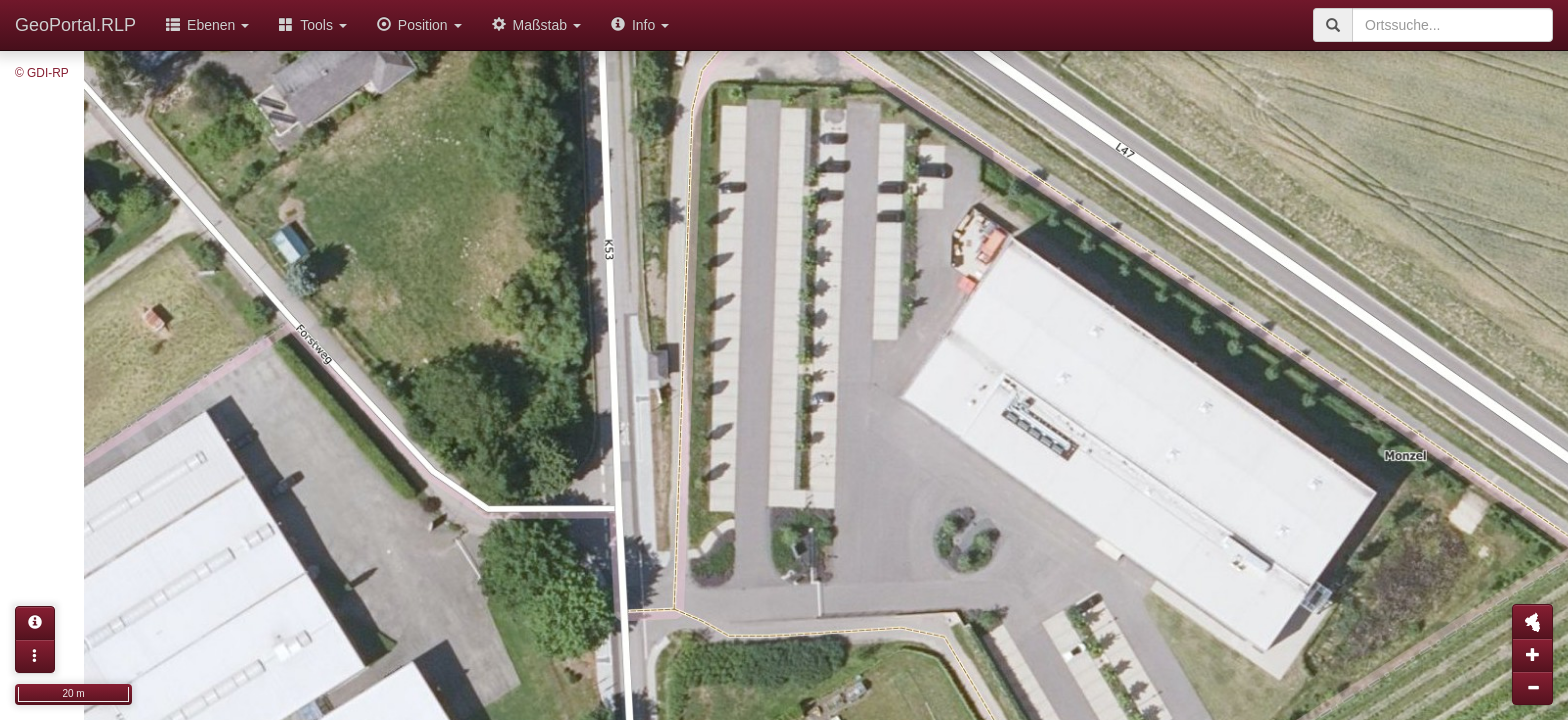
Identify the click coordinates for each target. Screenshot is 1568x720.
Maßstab (536, 25)
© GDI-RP (42, 73)
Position (419, 25)
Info (640, 25)
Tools (313, 25)
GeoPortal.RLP (75, 25)
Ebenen (207, 25)
